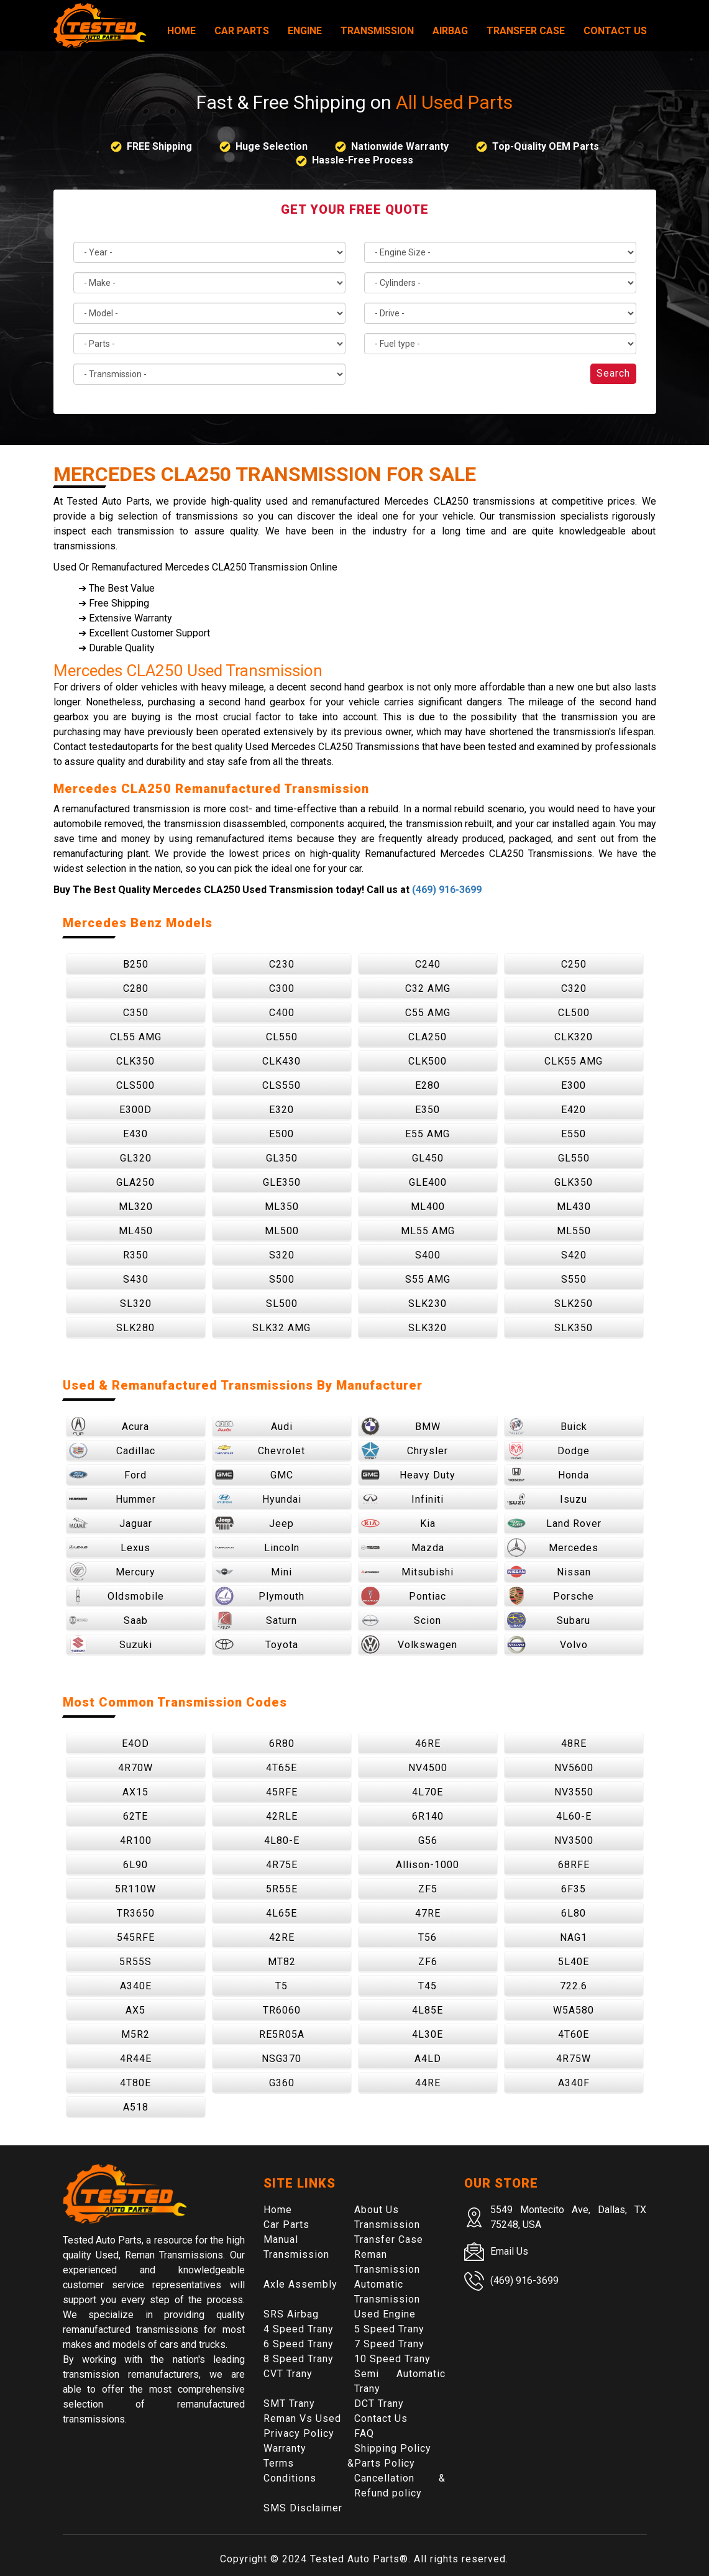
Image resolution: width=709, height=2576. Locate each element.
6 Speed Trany (298, 2344)
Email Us (509, 2251)
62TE (135, 1816)
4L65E (281, 1913)
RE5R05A (281, 2034)
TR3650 (136, 1913)
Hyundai (258, 1499)
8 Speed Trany (298, 2359)
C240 (428, 964)
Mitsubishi (407, 1571)
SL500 (282, 1303)
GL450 (428, 1158)
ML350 (282, 1206)
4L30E (427, 2034)
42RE (282, 1937)
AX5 (135, 2010)
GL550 (574, 1158)
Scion (401, 1620)
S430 (136, 1279)
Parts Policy (384, 2463)
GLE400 (428, 1182)
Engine (305, 31)
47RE (428, 1913)
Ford (108, 1474)
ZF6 (427, 1962)
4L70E (427, 1792)
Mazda (402, 1547)
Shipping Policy (392, 2448)
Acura (109, 1426)
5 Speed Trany (389, 2329)
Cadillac (112, 1450)
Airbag (450, 31)
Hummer (112, 1499)
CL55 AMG (136, 1037)
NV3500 (573, 1840)
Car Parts (241, 31)
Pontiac (404, 1596)
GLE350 (282, 1182)
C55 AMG (428, 1013)
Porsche (551, 1596)
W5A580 (573, 2010)
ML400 (428, 1206)
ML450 (136, 1231)
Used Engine (385, 2314)
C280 (136, 988)
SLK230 (427, 1303)
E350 (427, 1110)
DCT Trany (379, 2403)
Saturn (256, 1620)
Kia (398, 1523)
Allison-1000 (427, 1865)
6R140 (428, 1816)
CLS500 (135, 1085)
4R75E (282, 1865)
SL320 (136, 1303)
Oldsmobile (116, 1596)
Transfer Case (526, 31)
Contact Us (615, 31)
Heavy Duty (408, 1474)
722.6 (573, 1986)
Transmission (377, 31)
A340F (574, 2083)
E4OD (135, 1743)
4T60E (573, 2034)
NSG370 (281, 2059)
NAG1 (573, 1937)
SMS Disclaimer (302, 2508)
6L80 (573, 1913)
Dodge (548, 1450)
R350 (136, 1255)
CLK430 (281, 1061)
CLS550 (281, 1085)
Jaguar (110, 1523)
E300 (573, 1085)
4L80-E (282, 1840)
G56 (427, 1840)
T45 (427, 1986)
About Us (376, 2210)
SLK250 (573, 1303)
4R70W (135, 1768)
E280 (427, 1085)
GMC (254, 1474)
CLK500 (427, 1061)
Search (613, 373)
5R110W (135, 1889)
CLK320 (573, 1037)
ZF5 (427, 1889)
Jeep (255, 1523)
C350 (136, 1013)
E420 (573, 1110)
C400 (282, 1013)
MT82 (282, 1962)
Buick (547, 1426)
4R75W (573, 2059)
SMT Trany (289, 2403)
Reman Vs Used (302, 2418)
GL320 (136, 1158)
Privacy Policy (298, 2433)
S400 (428, 1255)
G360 (282, 2083)
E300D (135, 1110)
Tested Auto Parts (355, 2559)
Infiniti (402, 1499)
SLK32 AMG (281, 1328)
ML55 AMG (428, 1231)
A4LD (427, 2059)
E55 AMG (427, 1134)
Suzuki (110, 1644)
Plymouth (260, 1596)
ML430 (574, 1206)
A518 (136, 2107)
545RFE (136, 1937)
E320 (281, 1110)
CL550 (282, 1037)
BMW (401, 1426)
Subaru (549, 1620)
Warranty (284, 2448)
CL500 (574, 1013)
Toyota (256, 1644)
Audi (254, 1426)
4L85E (427, 2010)
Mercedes (553, 1547)
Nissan (549, 1571)
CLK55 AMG (573, 1061)
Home (181, 31)
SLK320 (427, 1328)
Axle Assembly (300, 2284)
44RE (428, 2083)
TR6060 (282, 2010)
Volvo (547, 1644)
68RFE (574, 1865)
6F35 (573, 1889)
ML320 (136, 1206)
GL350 (282, 1158)
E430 (135, 1134)
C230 (282, 964)
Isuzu (547, 1499)
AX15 (135, 1792)
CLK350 (135, 1061)
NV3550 (573, 1792)
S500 (282, 1279)
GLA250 (135, 1182)
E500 (281, 1134)
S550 (574, 1279)
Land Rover (554, 1523)
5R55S (135, 1962)
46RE (428, 1743)
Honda (548, 1474)
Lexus (110, 1547)
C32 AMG (428, 988)
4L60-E (574, 1816)
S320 (282, 1255)
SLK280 (135, 1328)
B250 (136, 964)
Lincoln (257, 1547)
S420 (574, 1255)
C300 (282, 988)
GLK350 (573, 1182)
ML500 (282, 1231)
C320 (574, 988)
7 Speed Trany (389, 2344)
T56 (427, 1937)
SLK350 (573, 1328)
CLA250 (427, 1037)
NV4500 (427, 1768)
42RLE (282, 1816)
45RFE (282, 1792)
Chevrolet (260, 1450)
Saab (108, 1620)
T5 (281, 1986)
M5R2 (135, 2034)
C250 (574, 964)
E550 (573, 1134)
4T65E (281, 1768)
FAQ (364, 2433)
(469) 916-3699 (447, 890)
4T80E (135, 2083)
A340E (136, 1986)
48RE (574, 1743)
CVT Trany (288, 2374)
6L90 (135, 1865)
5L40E (573, 1962)
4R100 (136, 1840)
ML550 (574, 1231)
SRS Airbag (291, 2314)
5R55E (282, 1889)
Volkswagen (409, 1644)
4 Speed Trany (298, 2329)
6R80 (282, 1743)
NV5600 (573, 1768)
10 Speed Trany (392, 2359)
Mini (254, 1571)
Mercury (112, 1571)
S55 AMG (428, 1279)
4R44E (136, 2059)
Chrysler (405, 1450)
